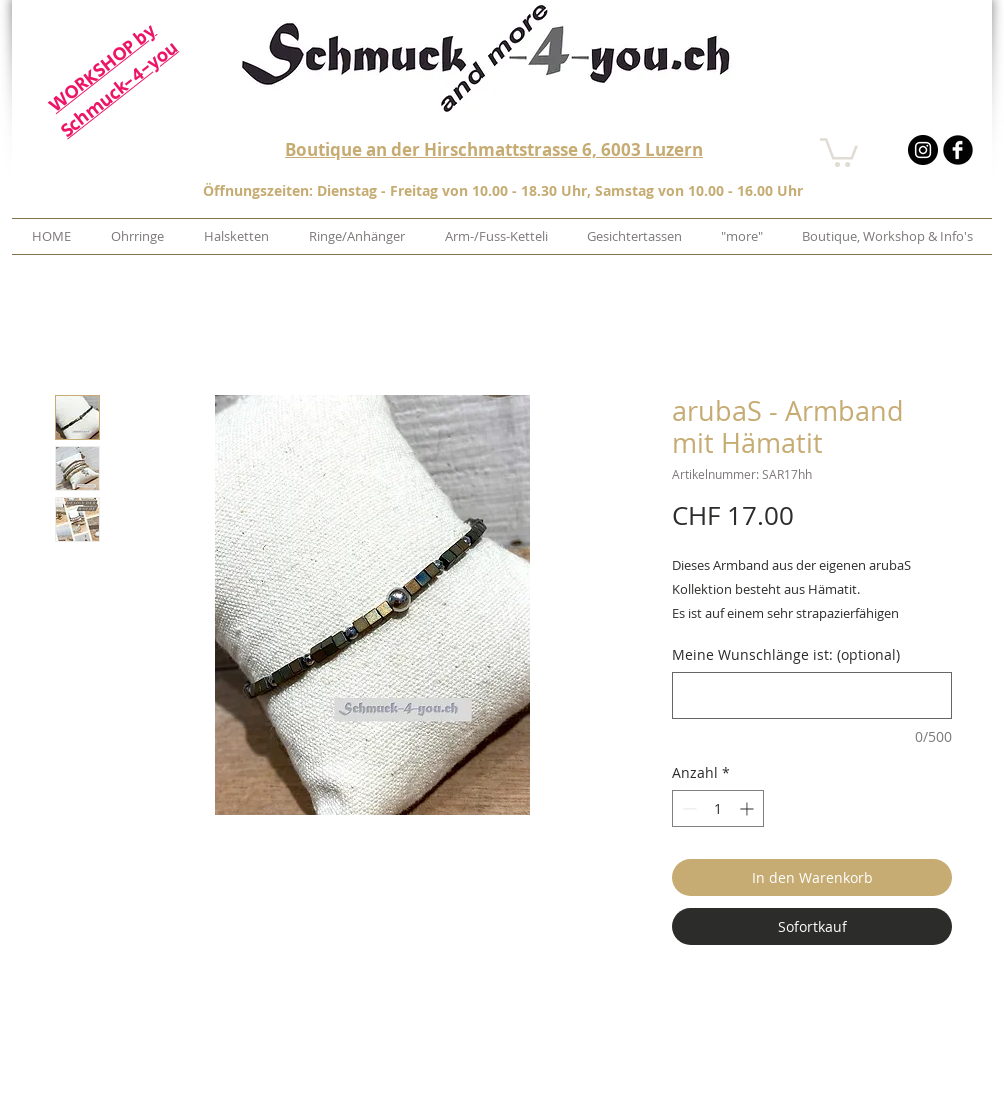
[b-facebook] (958, 150)
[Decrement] (687, 808)
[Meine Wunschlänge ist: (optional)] (812, 695)
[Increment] (748, 808)
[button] (839, 151)
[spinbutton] (718, 808)
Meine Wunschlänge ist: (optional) (786, 654)
